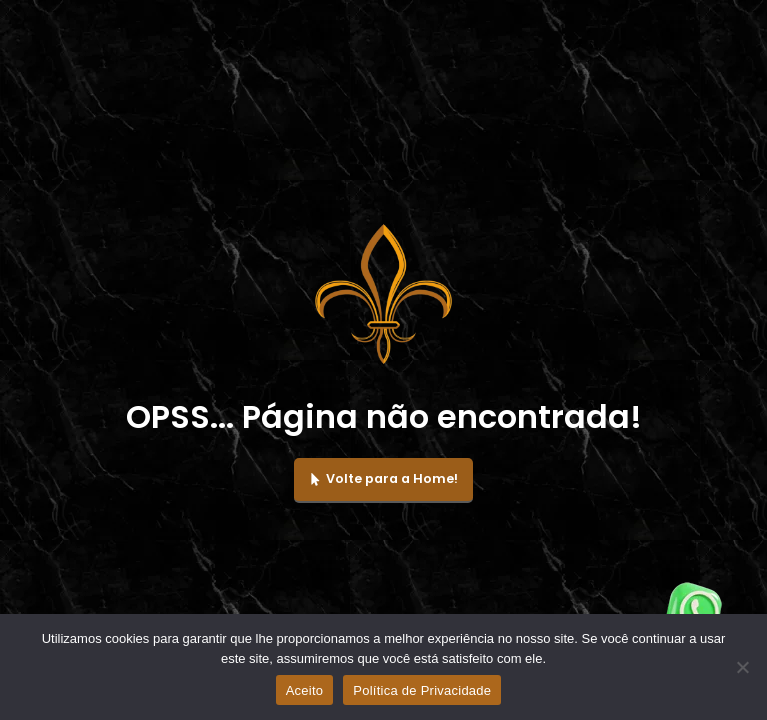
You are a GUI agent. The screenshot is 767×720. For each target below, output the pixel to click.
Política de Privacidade (422, 690)
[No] (742, 667)
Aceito (305, 690)
